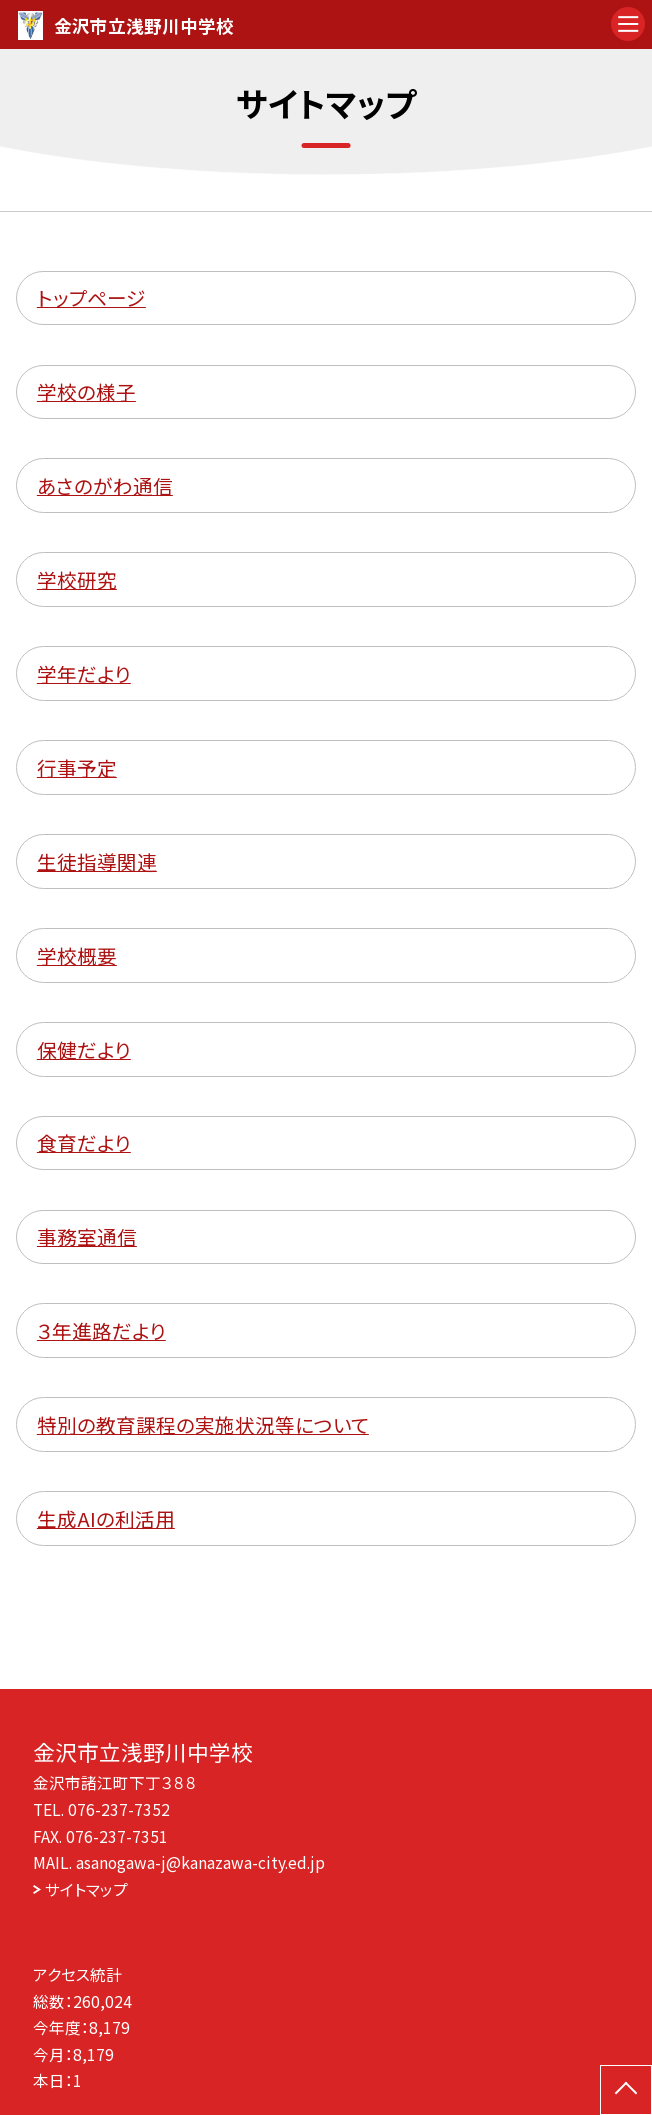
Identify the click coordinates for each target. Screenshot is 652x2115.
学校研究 (77, 579)
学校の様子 (86, 391)
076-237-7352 (119, 1809)
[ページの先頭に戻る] (626, 2090)
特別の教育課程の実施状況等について (203, 1424)
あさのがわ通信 (105, 485)
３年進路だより (101, 1330)
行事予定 (77, 767)
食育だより (84, 1142)
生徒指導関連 (97, 861)
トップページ (91, 297)
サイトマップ (86, 1889)
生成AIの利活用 (106, 1518)
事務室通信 (87, 1236)
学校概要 (77, 955)
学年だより (84, 673)
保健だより (84, 1049)
